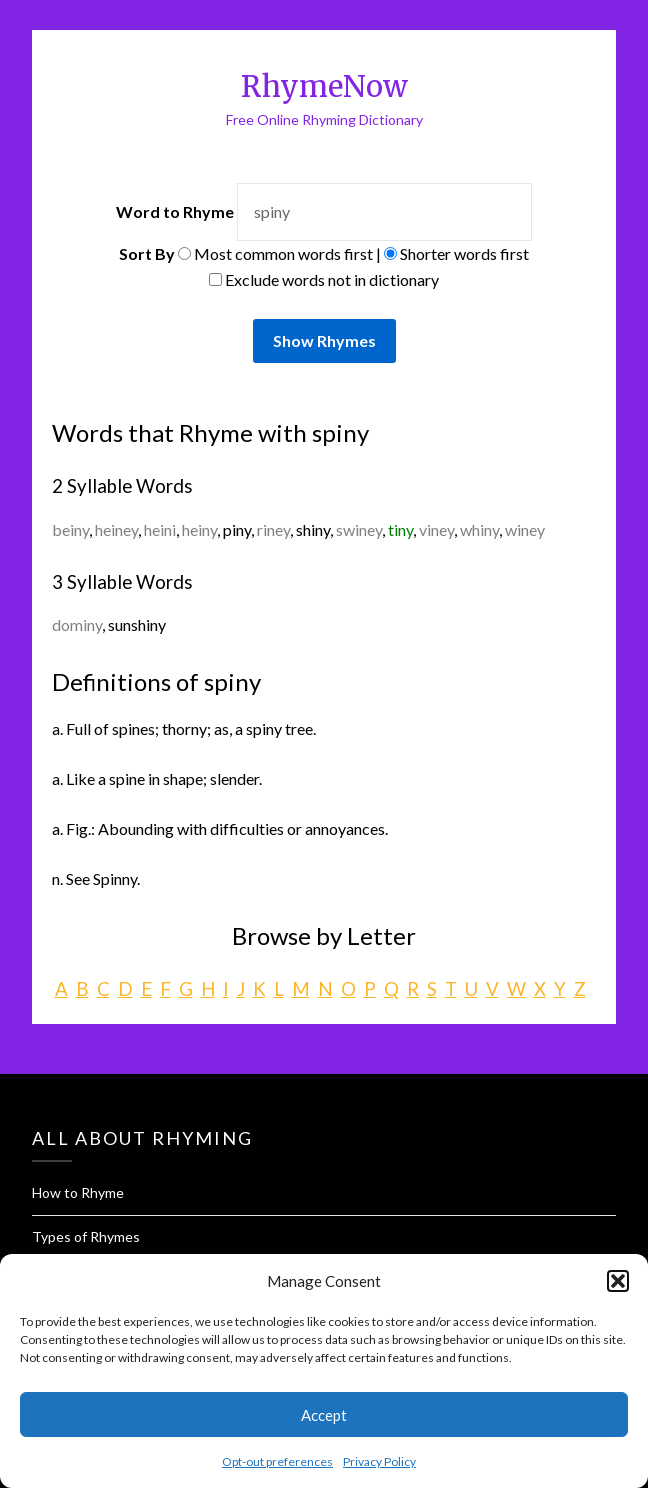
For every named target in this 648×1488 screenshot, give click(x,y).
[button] (618, 1281)
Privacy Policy (379, 1461)
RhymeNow (324, 86)
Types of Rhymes (86, 1236)
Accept (324, 1415)
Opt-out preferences (277, 1461)
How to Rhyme (78, 1192)
